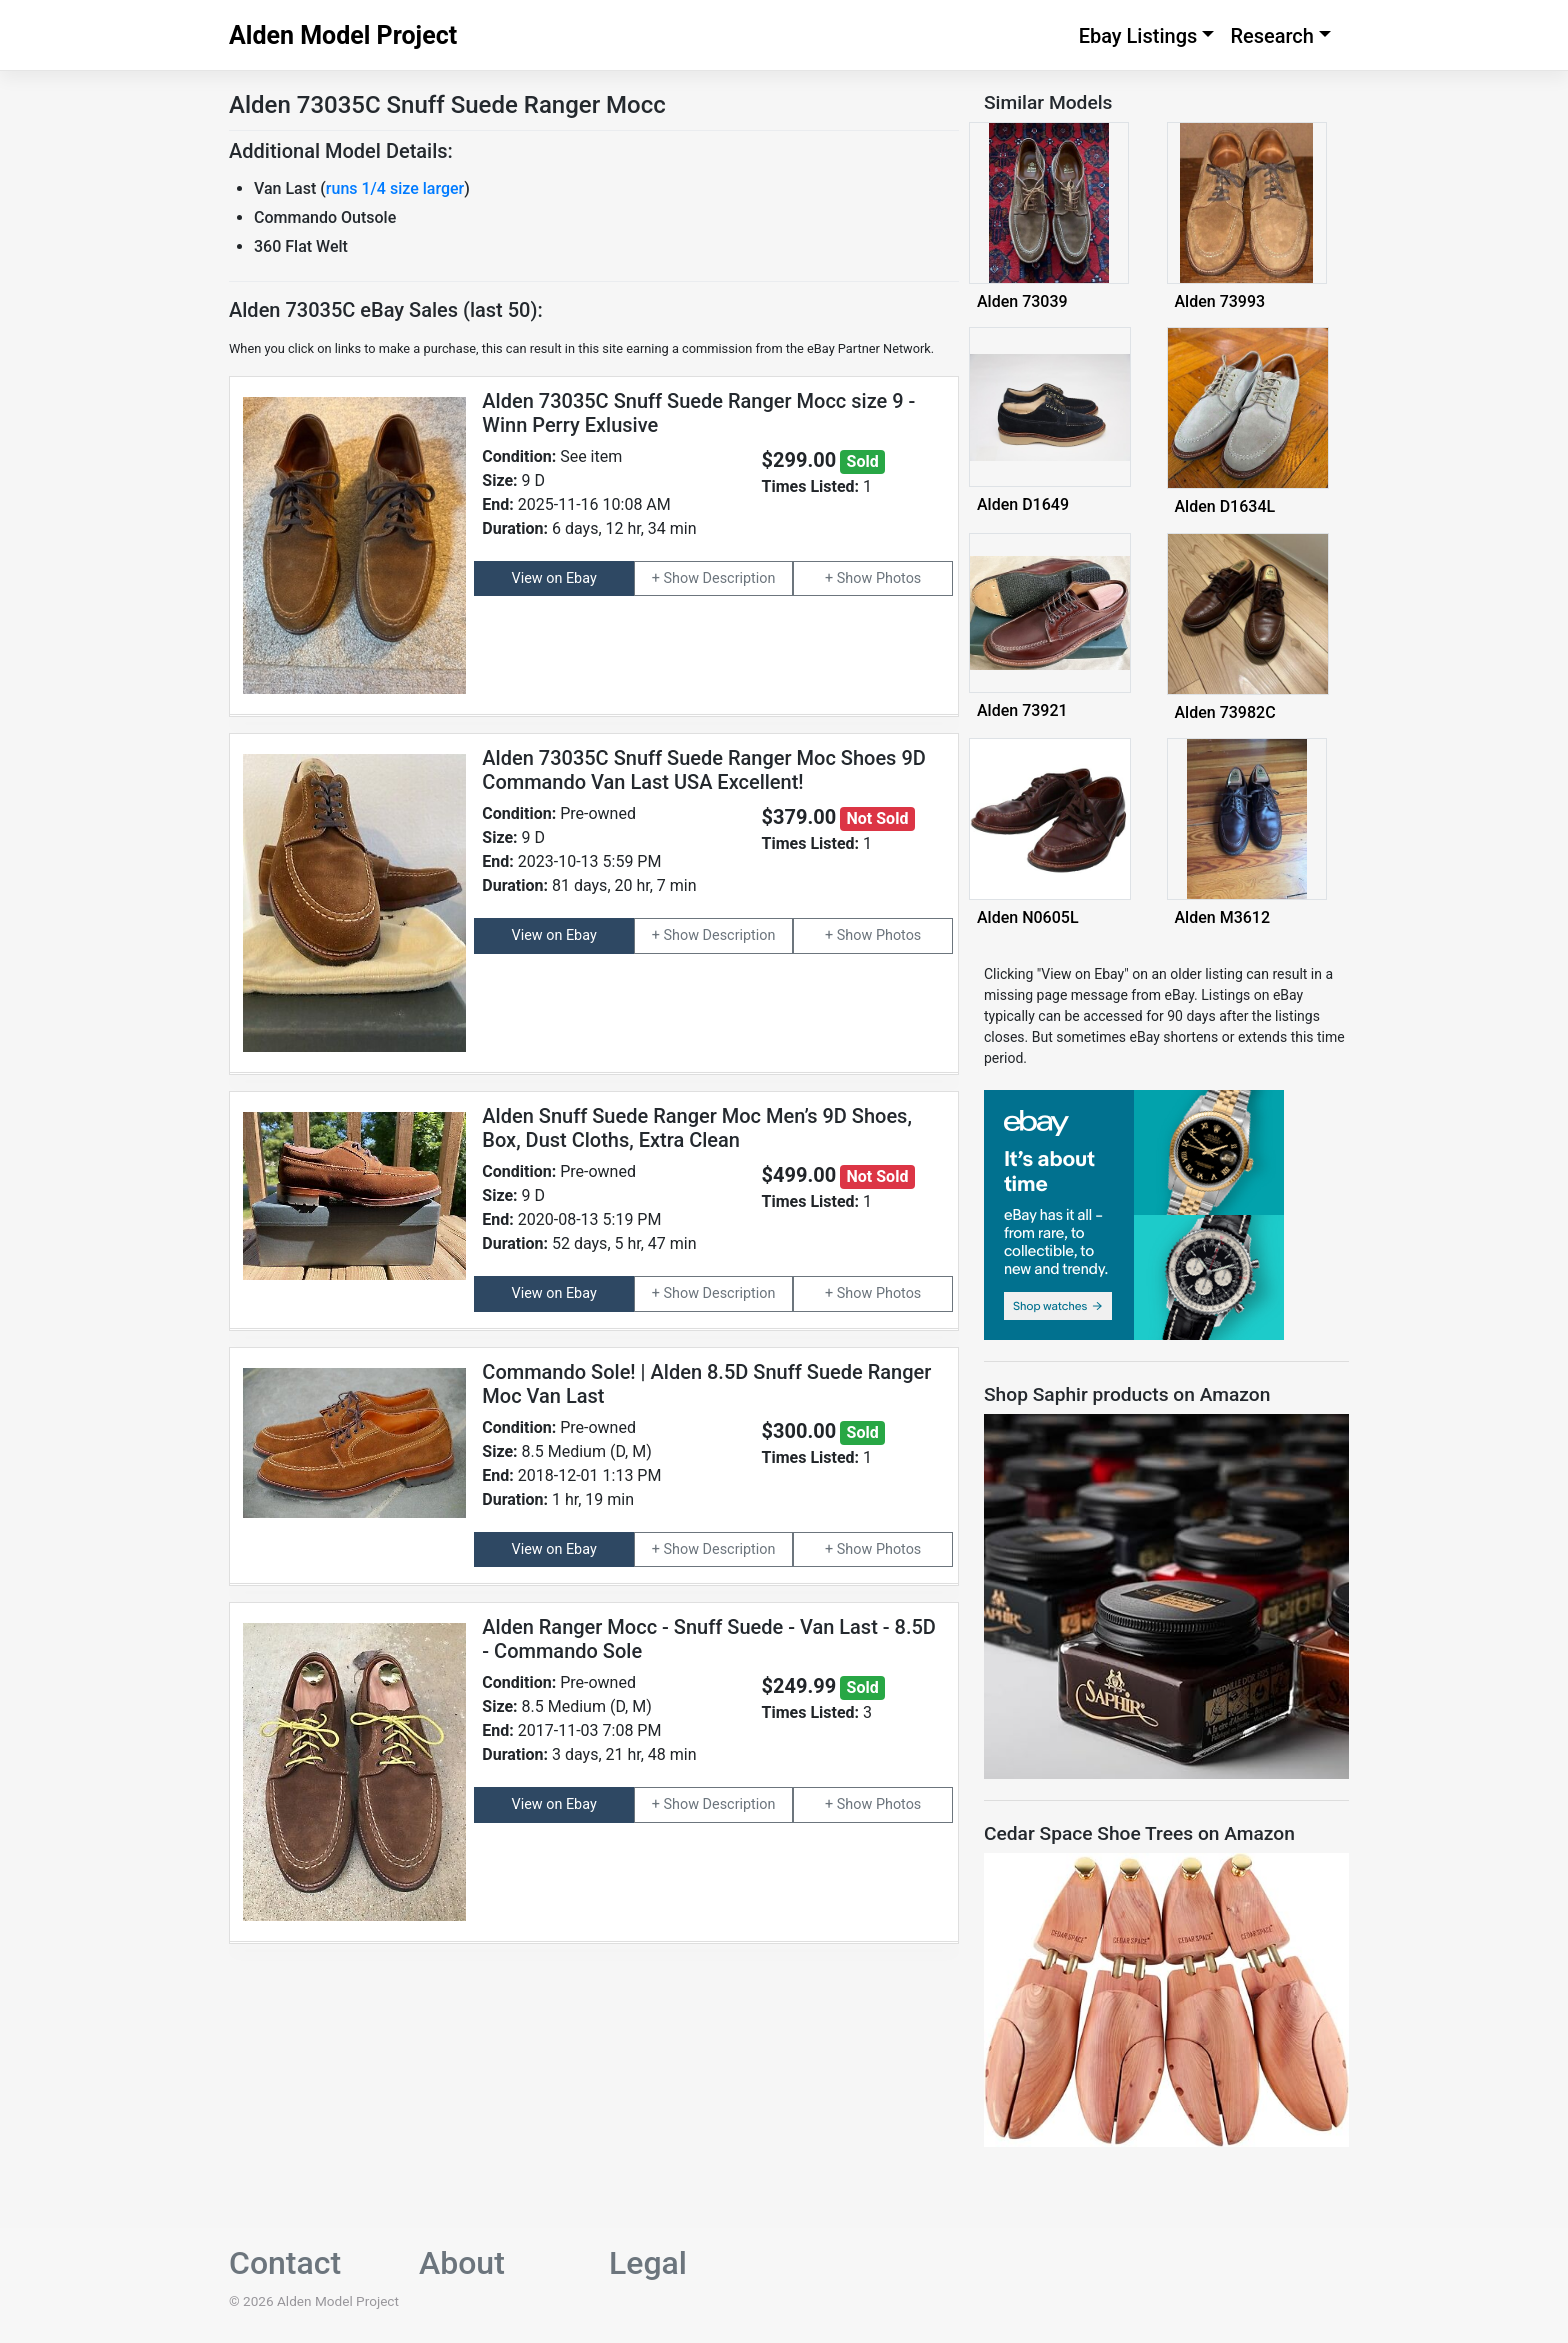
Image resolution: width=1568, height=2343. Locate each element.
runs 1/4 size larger (395, 188)
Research (1272, 36)
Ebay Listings (1138, 36)
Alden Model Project (343, 35)
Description (739, 578)
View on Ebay (554, 578)
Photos (898, 578)
